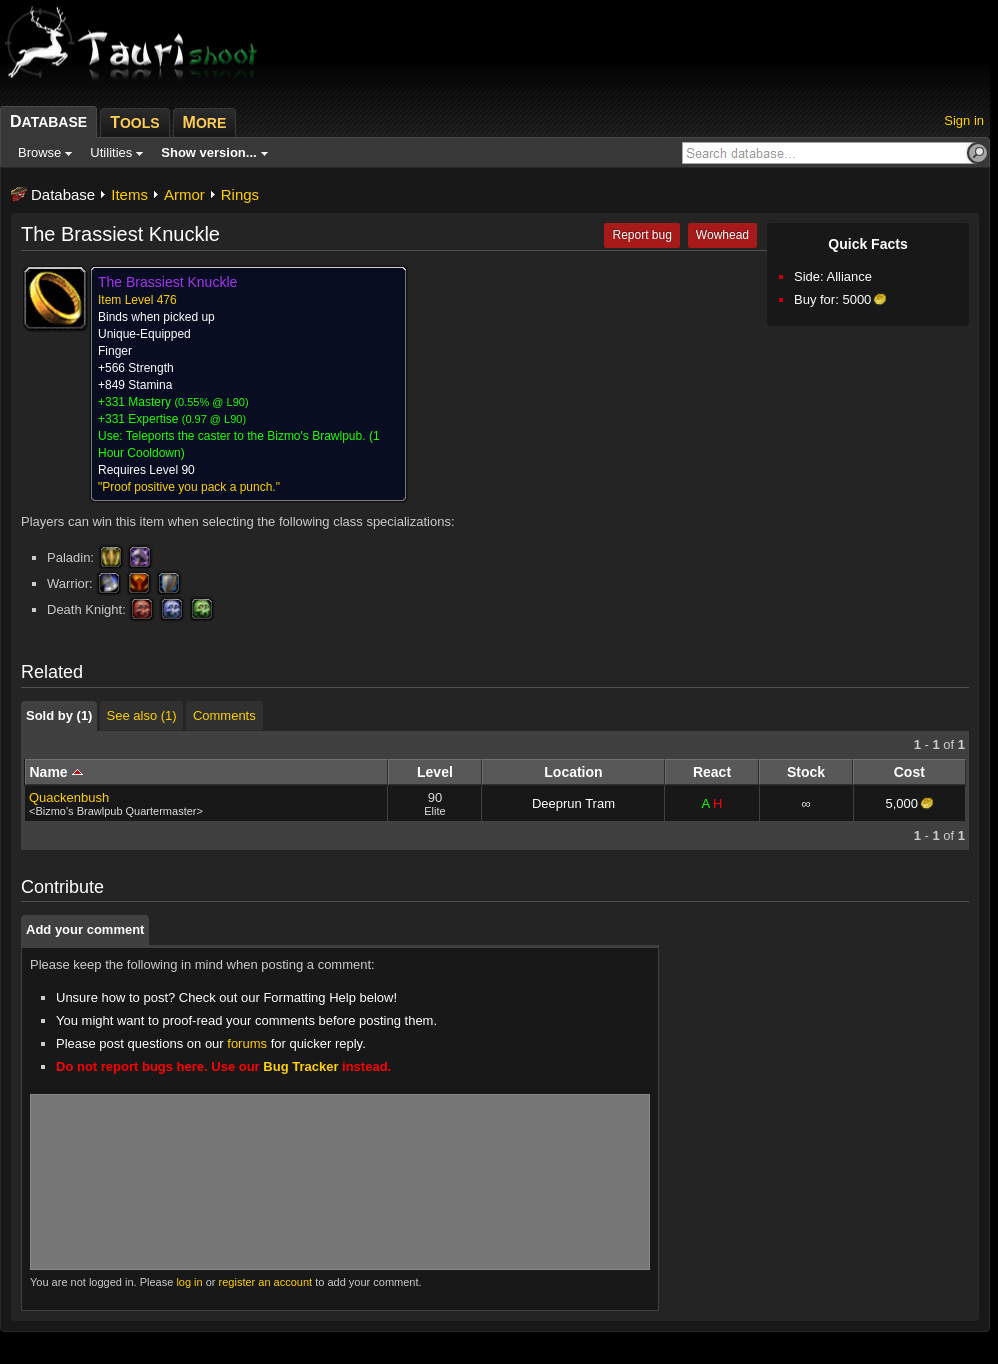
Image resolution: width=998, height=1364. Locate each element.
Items (129, 194)
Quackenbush (69, 797)
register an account (266, 1282)
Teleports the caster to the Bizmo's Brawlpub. (246, 436)
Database (63, 194)
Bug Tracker (300, 1066)
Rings (240, 194)
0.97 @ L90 (213, 419)
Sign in (964, 120)
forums (247, 1043)
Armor (184, 194)
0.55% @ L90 (211, 402)
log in (189, 1282)
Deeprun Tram (573, 803)
